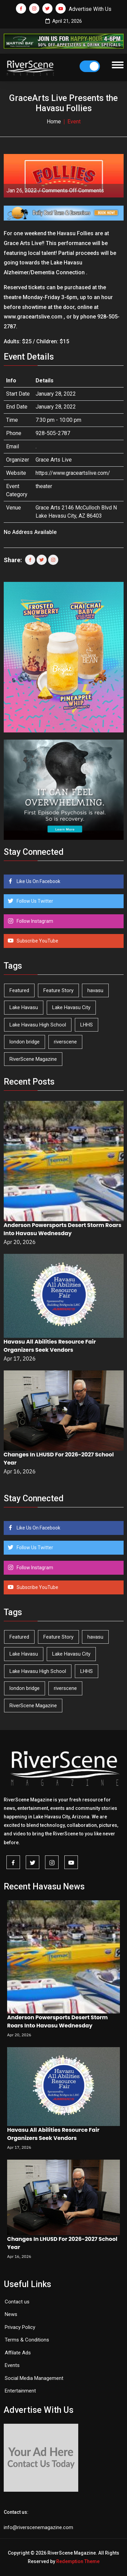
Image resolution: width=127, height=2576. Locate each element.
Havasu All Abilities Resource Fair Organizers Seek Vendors (50, 1346)
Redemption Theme (78, 2561)
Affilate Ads (18, 2353)
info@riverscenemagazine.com (38, 2527)
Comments (73, 190)
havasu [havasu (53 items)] (95, 990)
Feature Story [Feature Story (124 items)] (58, 990)
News (11, 2314)
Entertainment (20, 2391)
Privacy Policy (20, 2327)
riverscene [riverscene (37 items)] (65, 1042)
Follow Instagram (34, 921)
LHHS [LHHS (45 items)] (86, 1025)
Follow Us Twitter (34, 901)
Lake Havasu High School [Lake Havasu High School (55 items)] (37, 1025)
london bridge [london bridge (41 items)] (24, 1042)
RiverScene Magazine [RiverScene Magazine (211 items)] (33, 1059)
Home (54, 121)
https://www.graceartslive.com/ (73, 473)
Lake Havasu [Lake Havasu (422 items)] (23, 1007)
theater (44, 486)
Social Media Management (34, 2378)
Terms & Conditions (27, 2340)
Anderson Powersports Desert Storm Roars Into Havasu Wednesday (63, 1229)
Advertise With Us (90, 9)
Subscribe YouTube (37, 941)
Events (12, 2365)
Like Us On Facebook (38, 881)
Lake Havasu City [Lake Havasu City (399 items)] (71, 1007)
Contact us (17, 2302)
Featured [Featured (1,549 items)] (19, 990)
